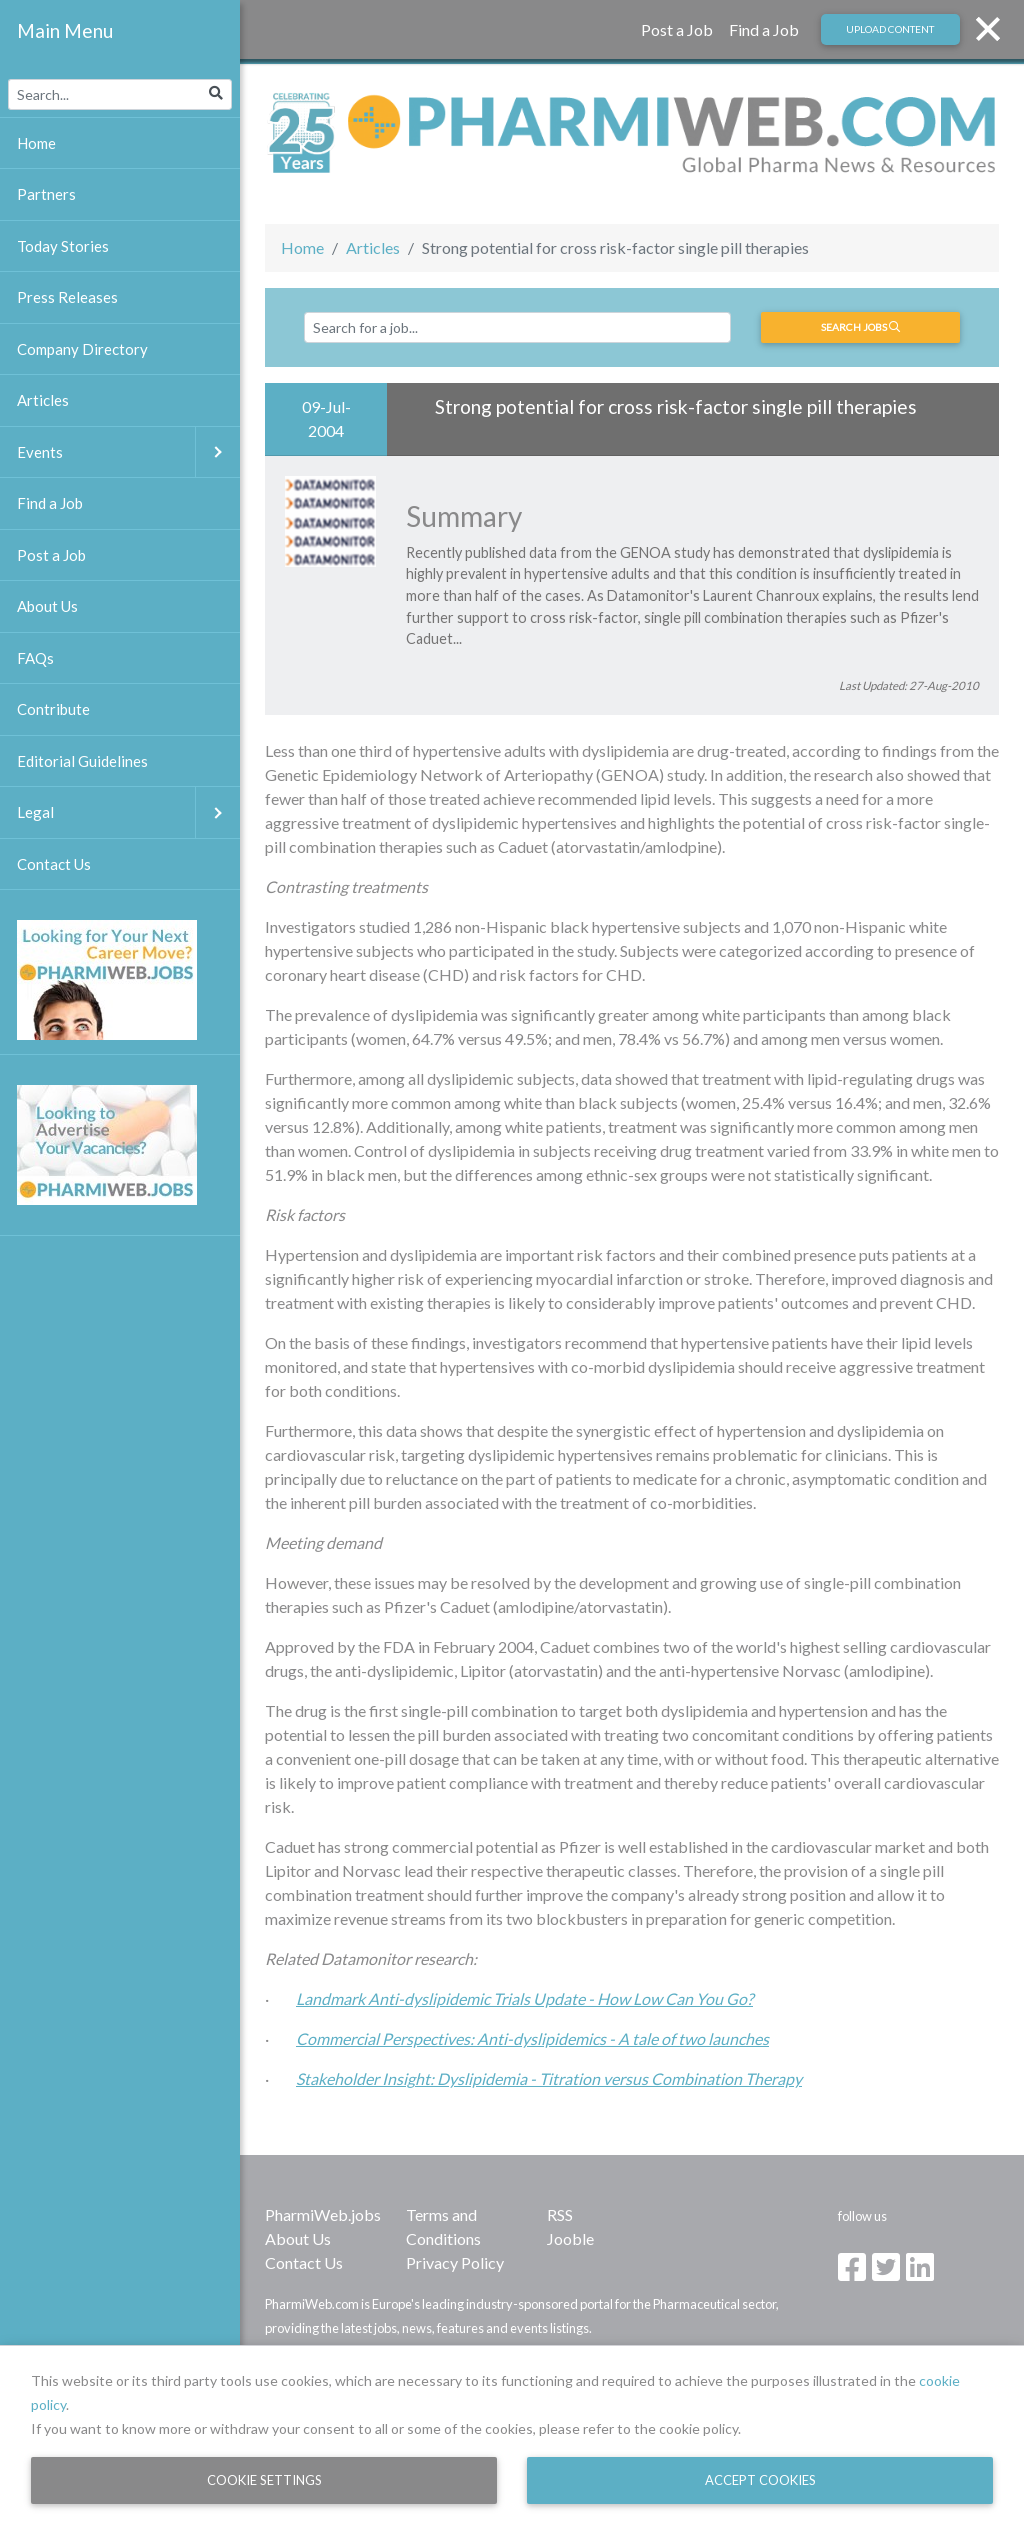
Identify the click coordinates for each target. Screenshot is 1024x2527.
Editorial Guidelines (82, 761)
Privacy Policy (455, 2262)
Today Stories (63, 246)
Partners (46, 194)
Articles (373, 247)
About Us (298, 2238)
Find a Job (764, 29)
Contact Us (304, 2262)
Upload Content (890, 29)
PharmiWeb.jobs (323, 2214)
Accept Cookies (760, 2480)
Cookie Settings (264, 2480)
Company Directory (82, 349)
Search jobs (860, 327)
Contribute (53, 709)
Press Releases (67, 297)
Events (128, 452)
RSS (560, 2214)
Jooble (570, 2238)
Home (302, 247)
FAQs (35, 658)
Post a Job (677, 29)
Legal (128, 812)
